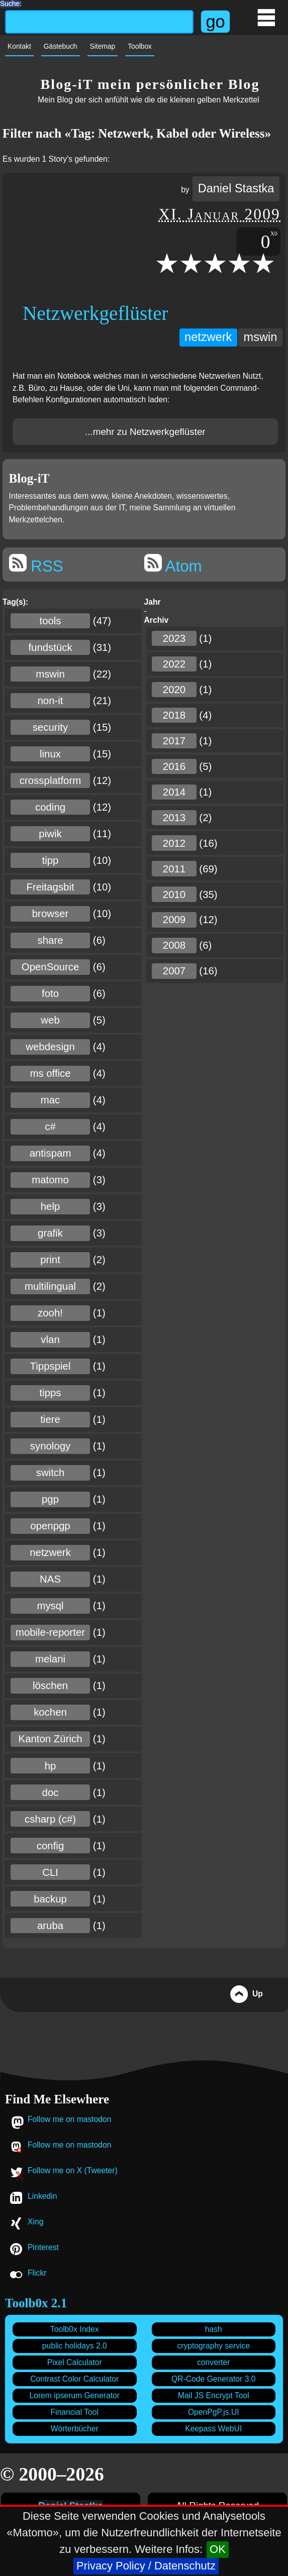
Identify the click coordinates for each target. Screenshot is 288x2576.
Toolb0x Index (74, 2329)
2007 (174, 970)
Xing (35, 2221)
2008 (174, 945)
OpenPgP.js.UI (213, 2412)
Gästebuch (60, 46)
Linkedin (42, 2196)
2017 (174, 740)
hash (213, 2329)
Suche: (11, 2)
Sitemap (103, 46)
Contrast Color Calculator (74, 2379)
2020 (174, 689)
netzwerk (208, 337)
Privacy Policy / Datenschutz (146, 2565)
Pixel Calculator (74, 2362)
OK (218, 2549)
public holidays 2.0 (74, 2345)
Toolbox (140, 46)
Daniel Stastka (236, 188)
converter (213, 2362)
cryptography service (213, 2345)
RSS (36, 564)
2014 (174, 792)
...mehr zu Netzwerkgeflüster (145, 431)
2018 (174, 715)
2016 (174, 766)
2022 (174, 663)
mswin (260, 337)
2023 (174, 638)
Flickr (37, 2273)
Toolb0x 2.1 (36, 2303)
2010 (174, 894)
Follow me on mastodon (70, 2119)
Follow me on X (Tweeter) (73, 2170)
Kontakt (19, 46)
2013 (174, 817)
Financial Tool (74, 2412)
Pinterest (43, 2247)
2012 (174, 843)
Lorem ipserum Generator (74, 2395)
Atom (173, 564)
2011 (174, 868)
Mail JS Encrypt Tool (213, 2395)
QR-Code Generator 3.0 (213, 2379)
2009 (174, 919)
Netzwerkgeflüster (95, 313)
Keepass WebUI (213, 2428)
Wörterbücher (75, 2428)
